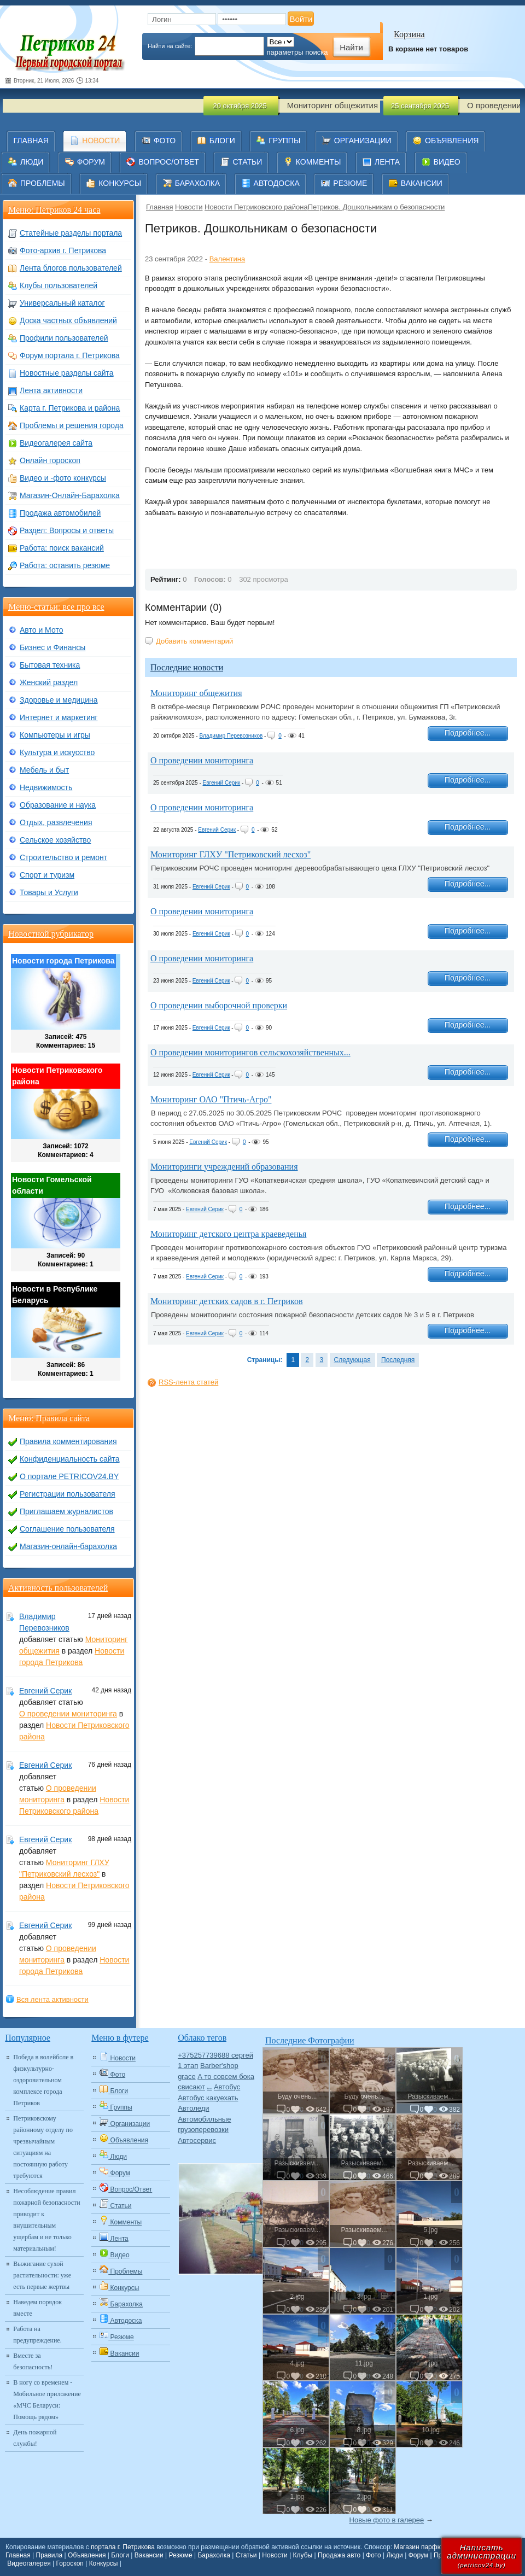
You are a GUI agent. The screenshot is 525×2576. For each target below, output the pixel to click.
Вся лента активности (52, 1999)
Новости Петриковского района (256, 207)
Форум (418, 2555)
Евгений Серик (221, 783)
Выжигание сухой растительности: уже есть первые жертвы (42, 2275)
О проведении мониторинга (201, 760)
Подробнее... (468, 732)
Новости (188, 207)
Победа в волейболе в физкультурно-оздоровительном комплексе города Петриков (43, 2080)
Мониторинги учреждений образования (224, 1166)
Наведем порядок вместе (37, 2307)
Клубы (303, 2555)
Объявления (87, 2555)
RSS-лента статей (188, 1382)
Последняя (398, 1360)
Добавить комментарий (194, 641)
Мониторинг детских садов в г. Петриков (226, 1301)
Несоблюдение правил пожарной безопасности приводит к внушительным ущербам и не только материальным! (46, 2219)
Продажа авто (339, 2555)
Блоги (120, 2555)
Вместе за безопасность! (32, 2361)
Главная (159, 207)
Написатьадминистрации (481, 2555)
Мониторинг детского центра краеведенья (228, 1234)
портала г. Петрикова (123, 2547)
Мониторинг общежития (196, 693)
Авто (209, 2088)
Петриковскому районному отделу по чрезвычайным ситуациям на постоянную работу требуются (43, 2147)
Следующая (352, 1360)
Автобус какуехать (208, 2098)
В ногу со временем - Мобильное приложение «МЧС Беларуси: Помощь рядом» (46, 2400)
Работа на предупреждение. (37, 2334)
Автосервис (197, 2140)
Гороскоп (70, 2563)
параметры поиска (297, 52)
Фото (373, 2555)
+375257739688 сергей (215, 2055)
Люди (395, 2555)
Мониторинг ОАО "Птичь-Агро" (210, 1099)
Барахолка (213, 2555)
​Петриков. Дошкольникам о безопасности (376, 207)
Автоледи (193, 2108)
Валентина (227, 259)
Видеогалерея (28, 2563)
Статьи (246, 2555)
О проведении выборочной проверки (218, 1005)
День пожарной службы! (34, 2438)
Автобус (227, 2087)
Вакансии (149, 2555)
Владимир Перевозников (230, 736)
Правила (49, 2555)
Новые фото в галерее (386, 2520)
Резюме (180, 2555)
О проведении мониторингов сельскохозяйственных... (250, 1052)
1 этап (188, 2065)
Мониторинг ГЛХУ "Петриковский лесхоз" (230, 854)
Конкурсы (103, 2563)
